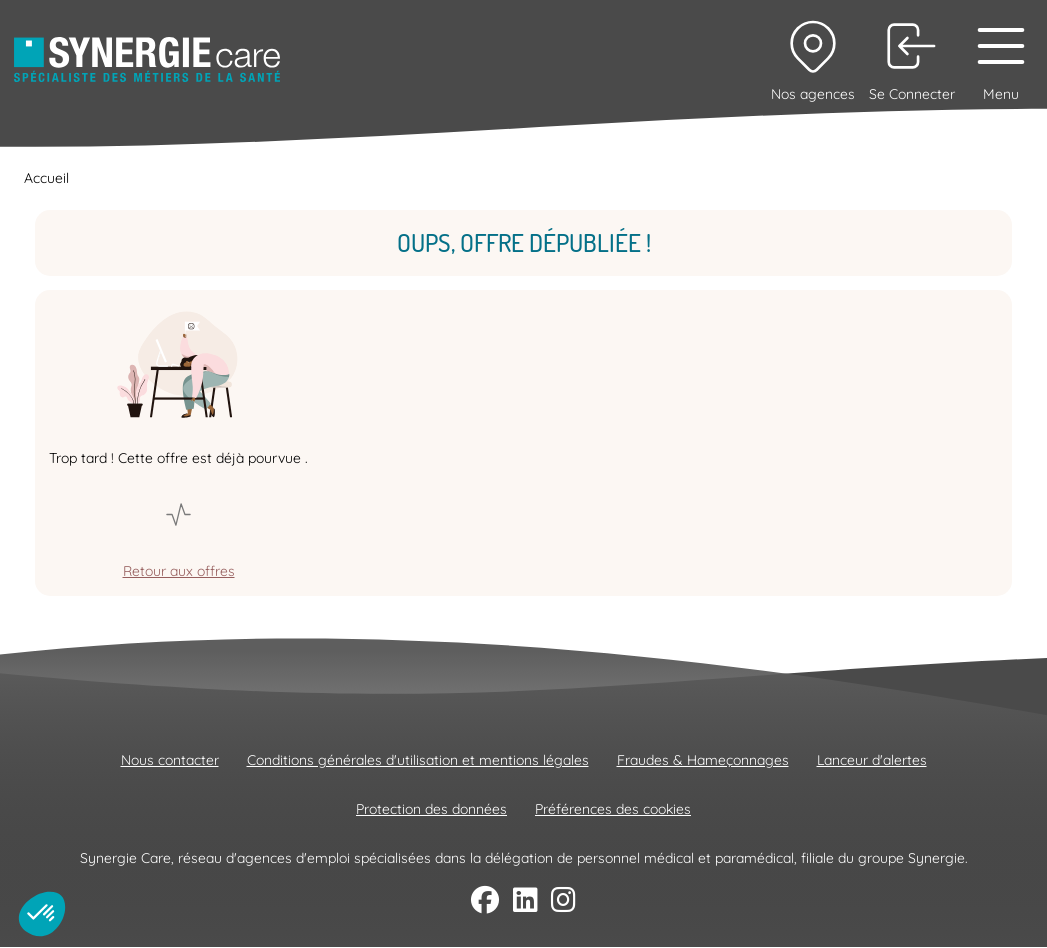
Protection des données (431, 809)
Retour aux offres (179, 571)
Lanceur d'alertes (872, 760)
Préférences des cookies (613, 809)
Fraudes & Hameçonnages (703, 760)
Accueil (46, 178)
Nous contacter (170, 760)
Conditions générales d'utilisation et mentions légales (418, 760)
